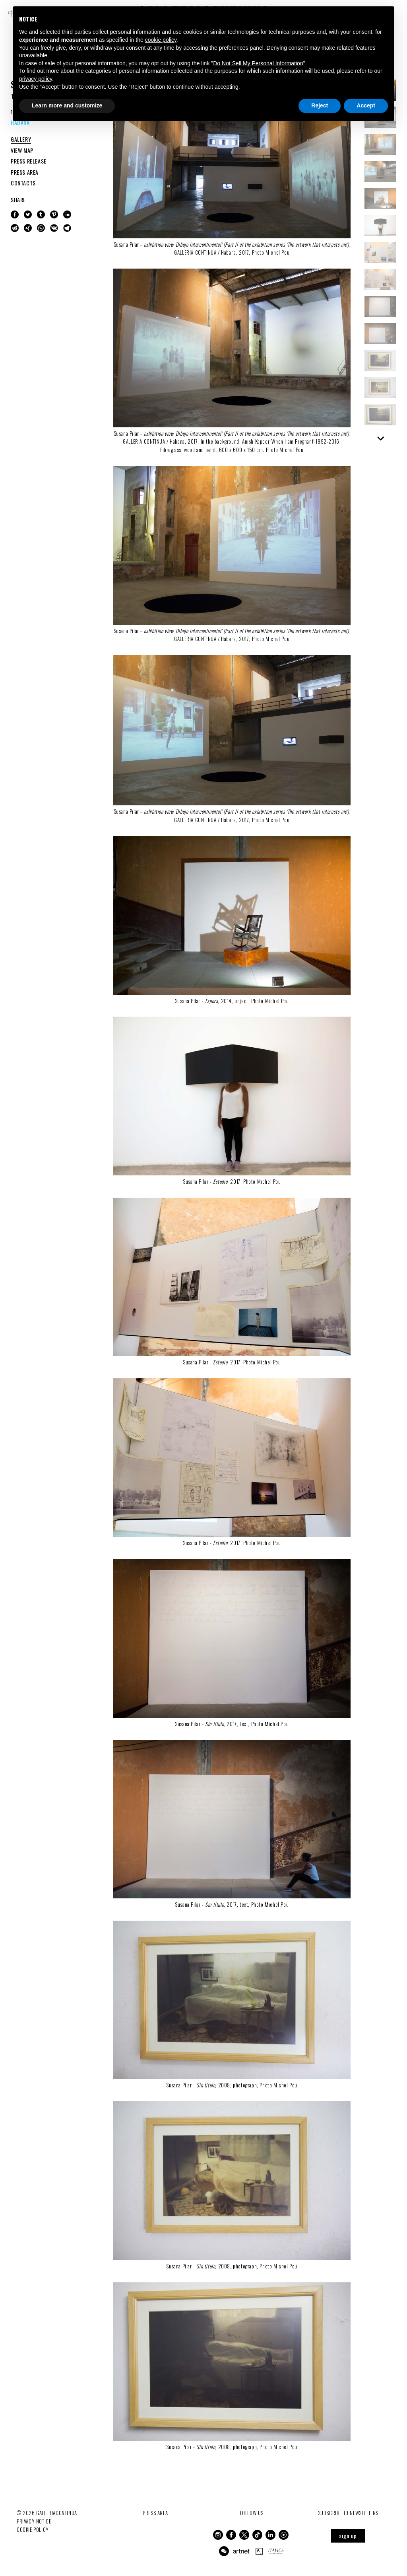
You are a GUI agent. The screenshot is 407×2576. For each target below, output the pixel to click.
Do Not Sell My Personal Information (258, 63)
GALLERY (21, 139)
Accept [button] (366, 105)
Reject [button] (319, 105)
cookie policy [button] (160, 40)
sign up (348, 2535)
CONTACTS (23, 183)
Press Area (155, 2513)
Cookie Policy (33, 2529)
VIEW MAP (22, 150)
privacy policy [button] (35, 79)
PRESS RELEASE (29, 161)
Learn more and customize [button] (67, 105)
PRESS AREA (25, 172)
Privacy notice (34, 2521)
